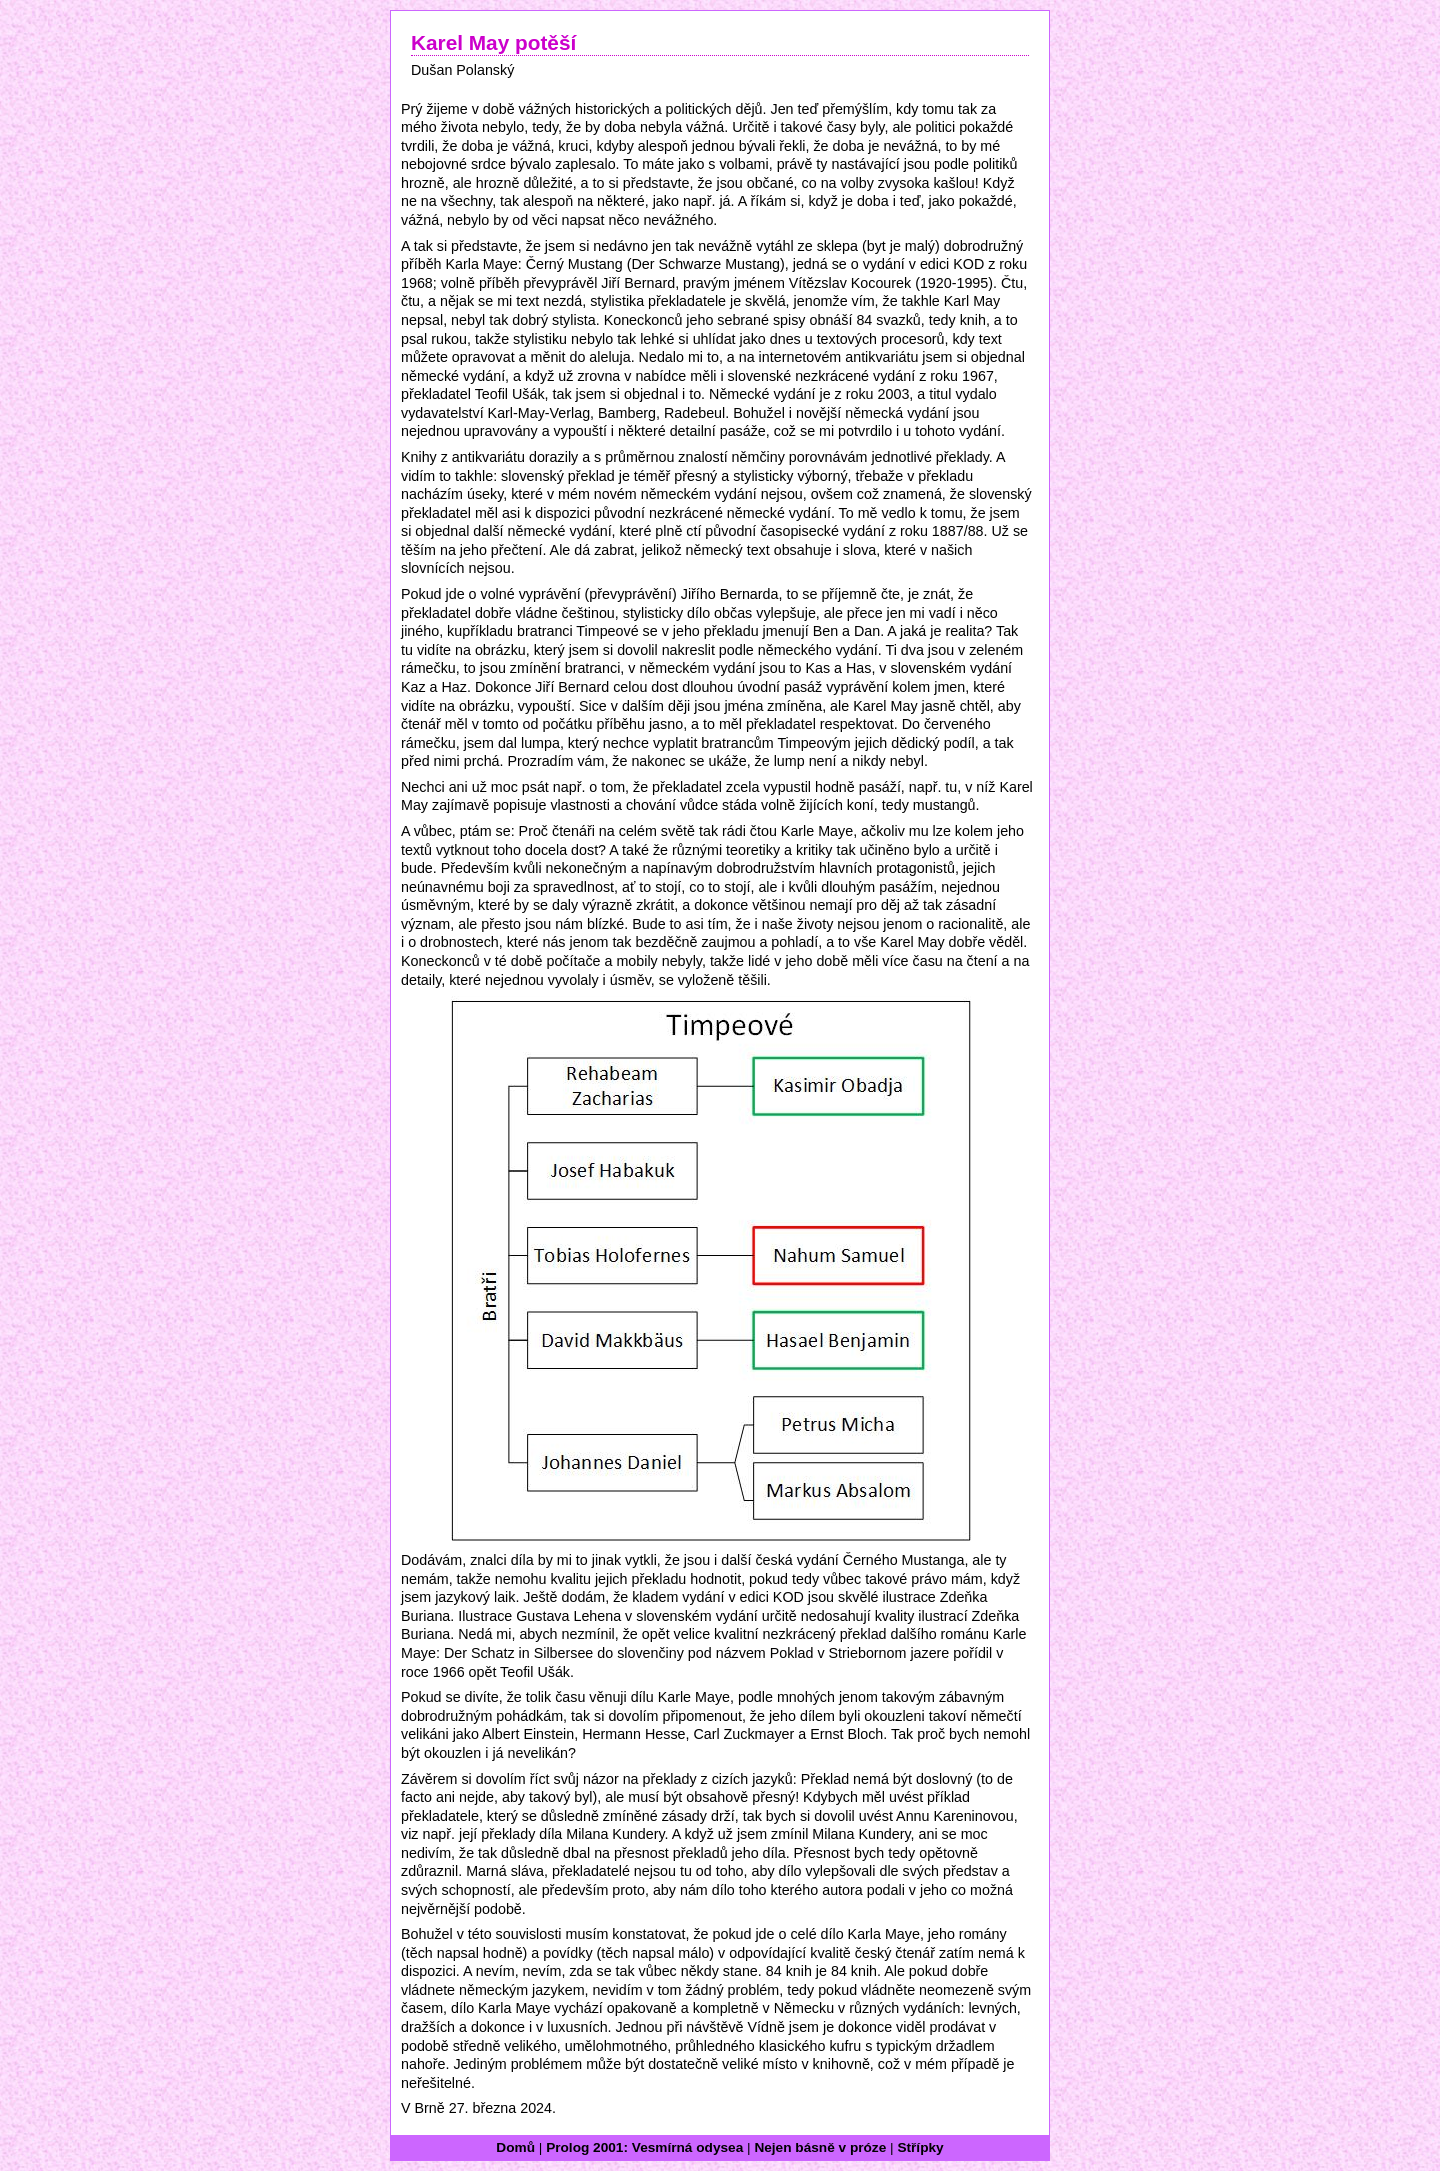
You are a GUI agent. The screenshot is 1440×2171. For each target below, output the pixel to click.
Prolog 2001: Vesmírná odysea (644, 2147)
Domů (515, 2147)
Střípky (920, 2147)
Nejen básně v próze (820, 2147)
